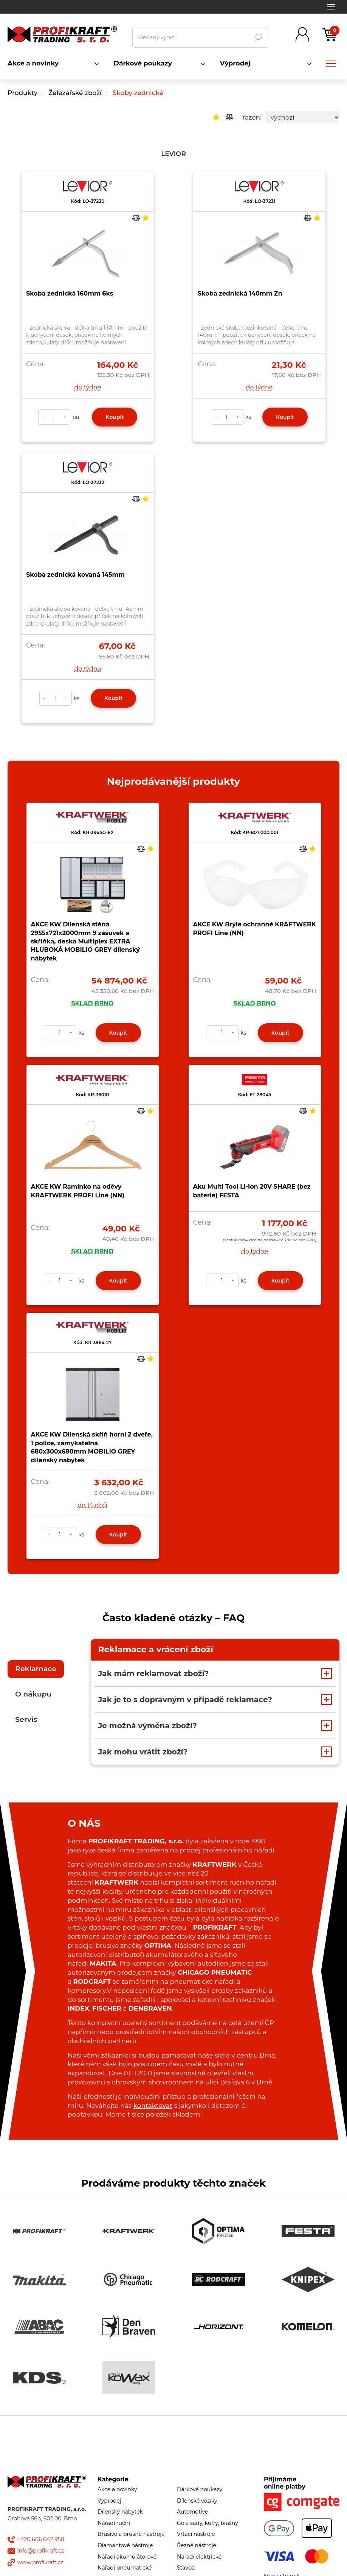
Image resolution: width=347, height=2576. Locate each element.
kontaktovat (152, 2105)
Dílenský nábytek (120, 2511)
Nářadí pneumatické (125, 2567)
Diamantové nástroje (125, 2545)
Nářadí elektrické (199, 2556)
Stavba (186, 2567)
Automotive (192, 2511)
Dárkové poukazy (199, 2489)
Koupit (114, 417)
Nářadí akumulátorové (127, 2556)
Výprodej (109, 2500)
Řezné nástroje (196, 2545)
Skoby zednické (138, 93)
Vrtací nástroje (196, 2534)
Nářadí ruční (114, 2523)
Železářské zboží (75, 93)
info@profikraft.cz (40, 2550)
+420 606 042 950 (40, 2539)
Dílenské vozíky (197, 2500)
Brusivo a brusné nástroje (131, 2534)
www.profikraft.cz (40, 2562)
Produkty (22, 93)
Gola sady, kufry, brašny (207, 2523)
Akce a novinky (117, 2489)
